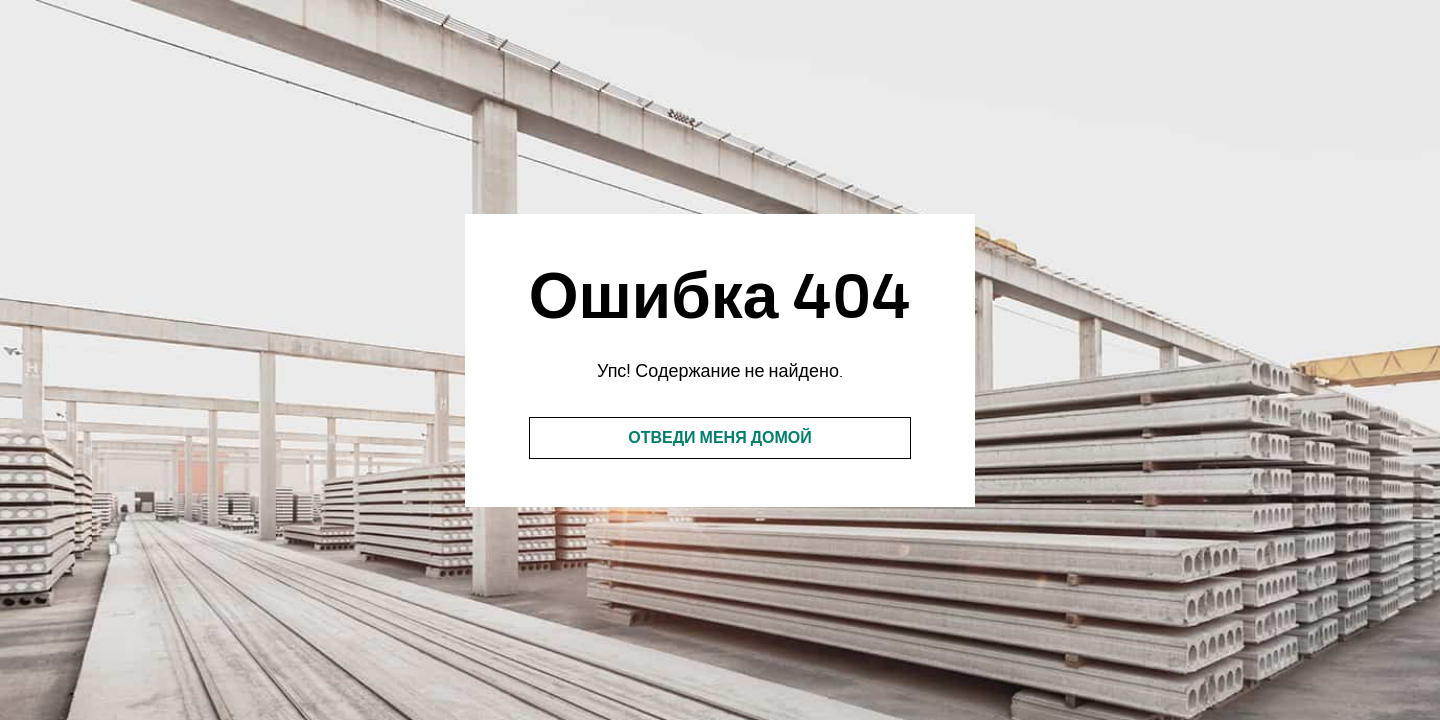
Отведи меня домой (720, 438)
